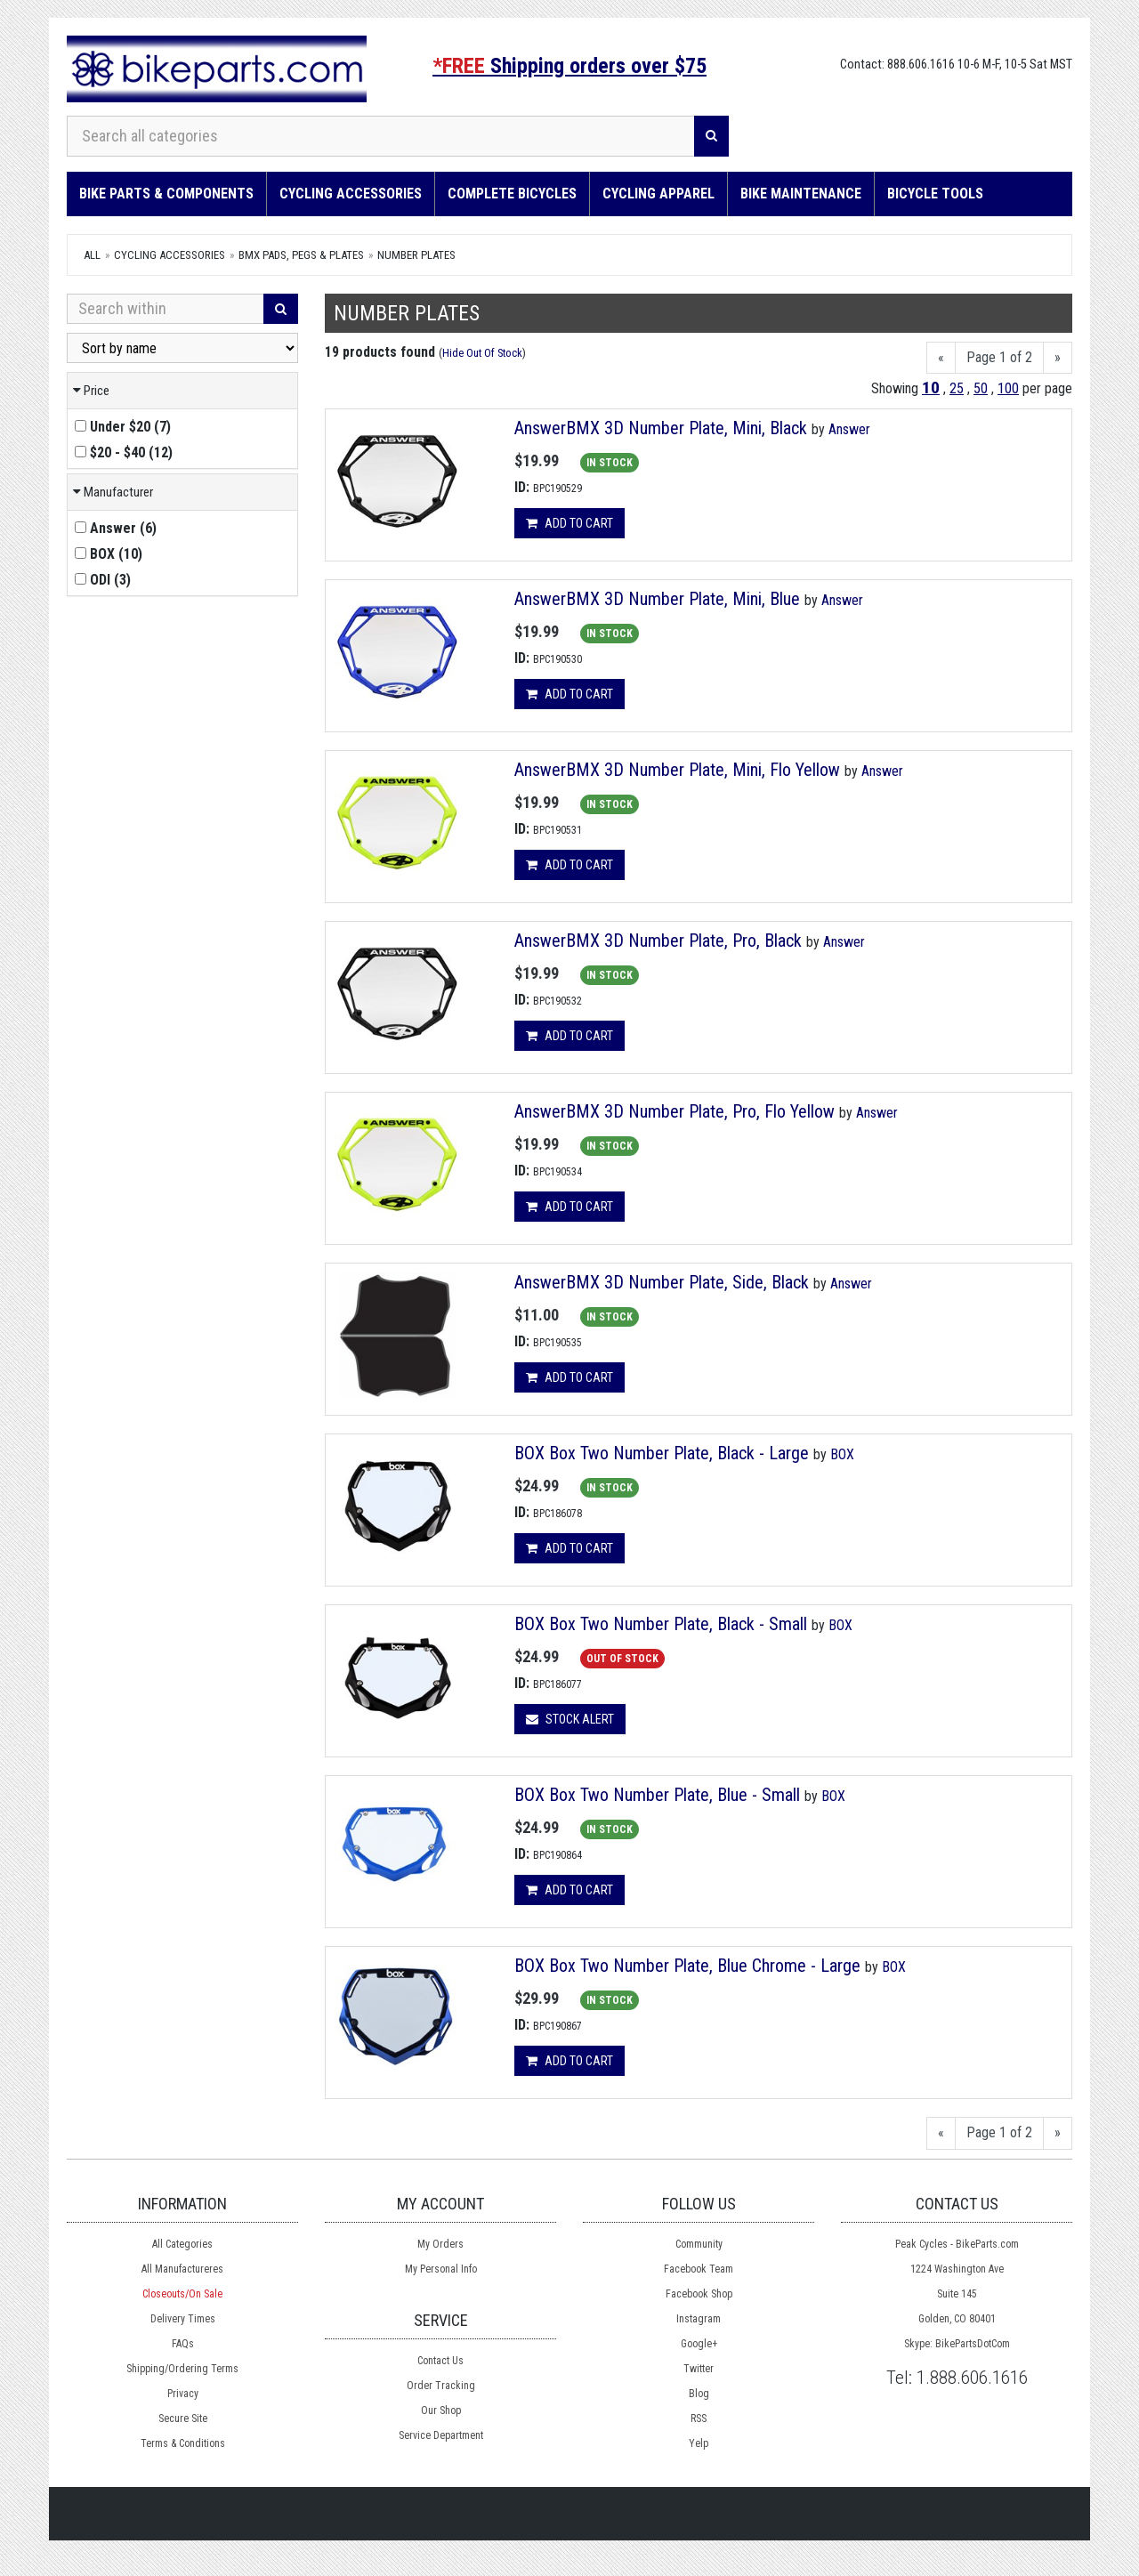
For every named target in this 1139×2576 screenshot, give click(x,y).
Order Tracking (441, 2385)
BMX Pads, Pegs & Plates (301, 255)
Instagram (698, 2319)
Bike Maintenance (800, 193)
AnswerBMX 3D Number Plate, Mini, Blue (657, 599)
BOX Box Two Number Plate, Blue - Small (657, 1794)
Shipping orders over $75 (569, 65)
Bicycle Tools (935, 193)
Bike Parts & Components (166, 193)
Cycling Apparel (658, 193)
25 (956, 388)
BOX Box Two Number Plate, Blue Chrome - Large (687, 1965)
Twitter (698, 2368)
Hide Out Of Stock (482, 352)
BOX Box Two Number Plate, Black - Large (661, 1453)
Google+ (699, 2344)
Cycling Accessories (350, 193)
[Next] (1057, 358)
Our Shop (441, 2410)
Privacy (182, 2393)
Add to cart (569, 523)
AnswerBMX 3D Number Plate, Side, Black (661, 1282)
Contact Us (440, 2360)
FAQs (183, 2344)
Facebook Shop (699, 2294)
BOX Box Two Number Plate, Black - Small (660, 1624)
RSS (699, 2418)
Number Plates (416, 255)
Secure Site (182, 2418)
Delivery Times (182, 2319)
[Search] (711, 136)
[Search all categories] (381, 136)
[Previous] (941, 358)
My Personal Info (441, 2269)
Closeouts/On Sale (182, 2294)
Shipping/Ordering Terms (182, 2368)
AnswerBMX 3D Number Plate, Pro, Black (658, 940)
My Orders (440, 2244)
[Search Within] (165, 309)
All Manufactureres (182, 2269)
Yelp (698, 2443)
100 (1008, 388)
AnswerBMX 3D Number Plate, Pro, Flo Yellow (674, 1111)
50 (980, 388)
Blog (699, 2393)
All (92, 255)
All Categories (182, 2244)
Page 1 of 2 (999, 357)
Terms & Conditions (183, 2443)
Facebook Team (698, 2269)
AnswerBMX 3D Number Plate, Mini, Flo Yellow (677, 769)
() (123, 426)
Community (699, 2244)
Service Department (441, 2435)
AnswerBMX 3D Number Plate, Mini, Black (660, 428)
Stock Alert (570, 1719)
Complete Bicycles (512, 193)
